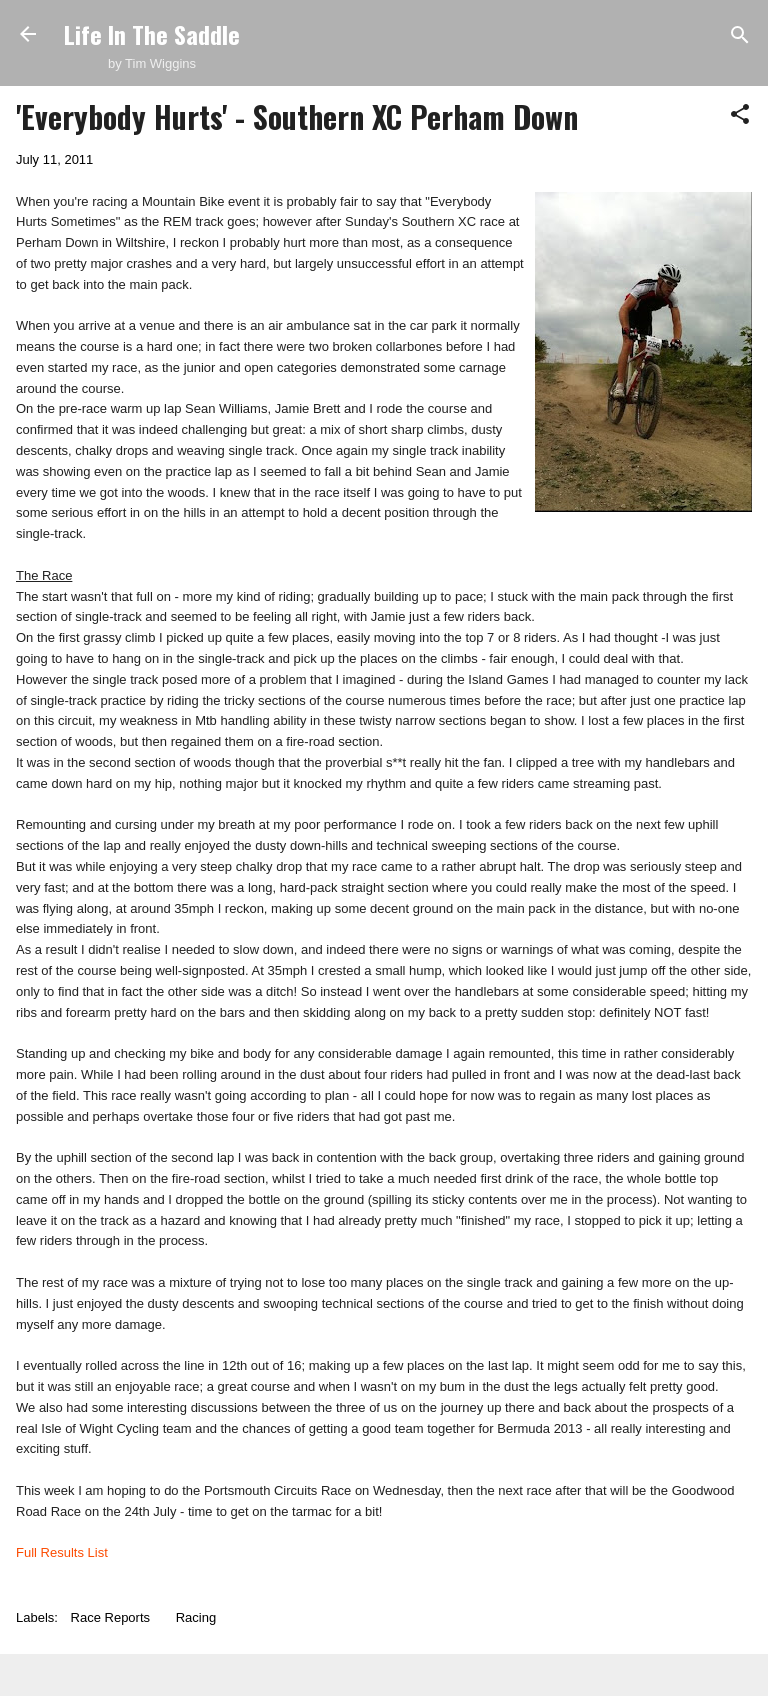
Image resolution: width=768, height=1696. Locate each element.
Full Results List (62, 1552)
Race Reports (110, 1617)
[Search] (740, 36)
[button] (740, 115)
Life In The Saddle (152, 34)
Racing (196, 1617)
